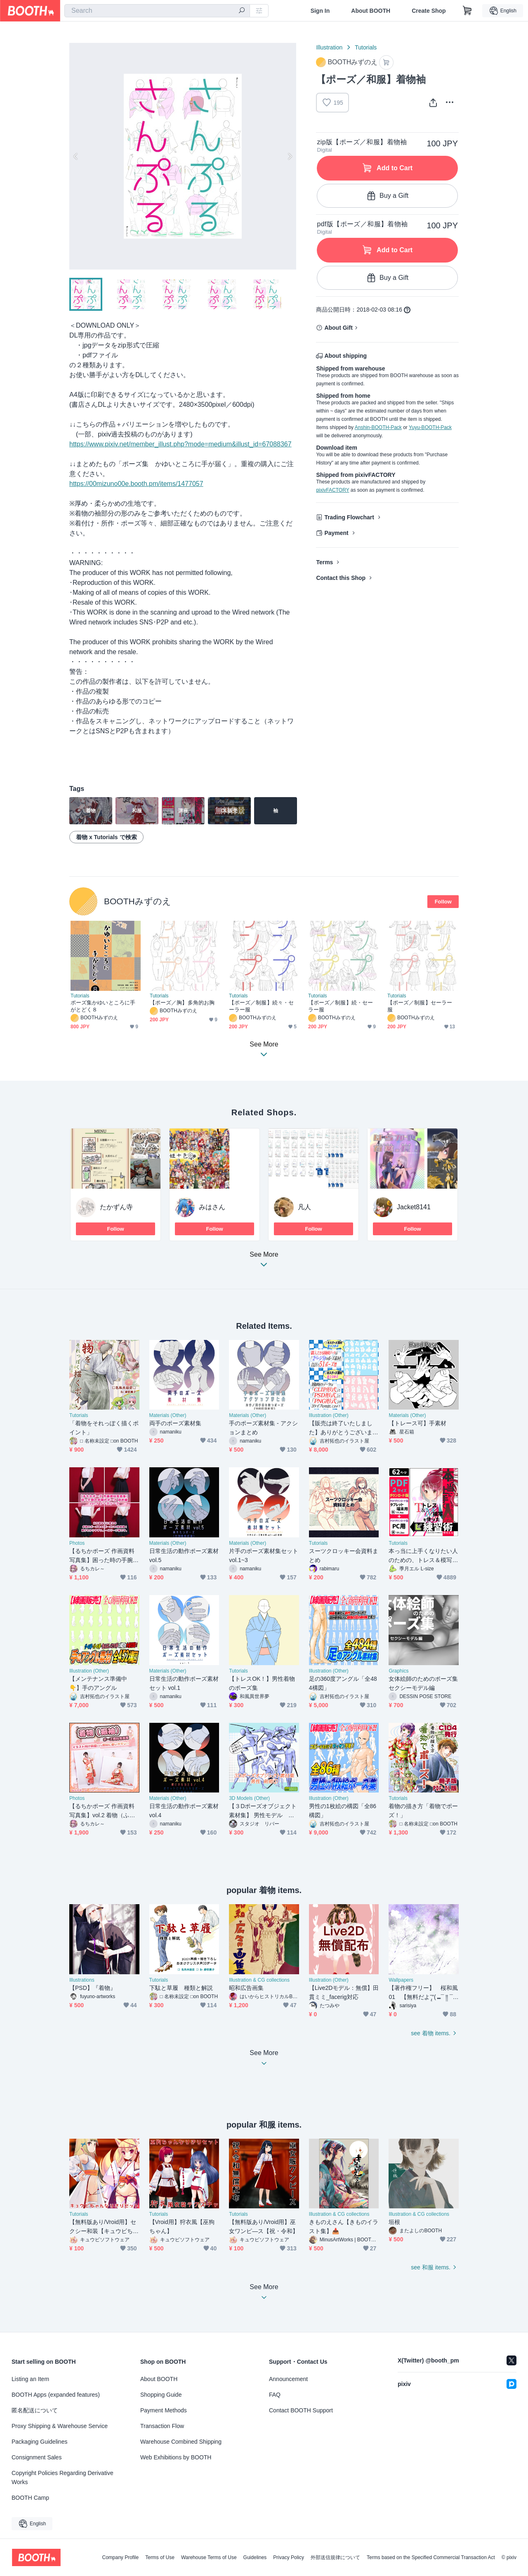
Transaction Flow (162, 2426)
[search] (242, 11)
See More (264, 1261)
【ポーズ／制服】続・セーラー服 (340, 1006)
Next (289, 156)
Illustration (329, 47)
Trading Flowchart (349, 517)
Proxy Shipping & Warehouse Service (60, 2426)
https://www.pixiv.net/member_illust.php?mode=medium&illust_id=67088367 (180, 444)
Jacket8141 (414, 1207)
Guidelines (255, 2557)
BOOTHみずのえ (137, 901)
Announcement (288, 2379)
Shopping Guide (161, 2394)
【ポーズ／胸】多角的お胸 (182, 1002)
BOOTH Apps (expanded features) (56, 2394)
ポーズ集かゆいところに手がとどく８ (103, 1006)
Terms (324, 562)
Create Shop (429, 11)
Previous (75, 156)
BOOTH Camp (30, 2497)
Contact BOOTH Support (301, 2410)
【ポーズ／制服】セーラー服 (419, 1006)
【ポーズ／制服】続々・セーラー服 (261, 1006)
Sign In (320, 11)
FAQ (274, 2394)
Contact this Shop (340, 578)
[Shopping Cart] (467, 10)
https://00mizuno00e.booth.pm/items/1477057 (136, 483)
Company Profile (120, 2557)
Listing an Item (30, 2379)
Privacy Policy (288, 2557)
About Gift (338, 327)
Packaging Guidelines (39, 2441)
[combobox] (157, 10)
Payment (336, 533)
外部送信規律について (335, 2557)
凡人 (304, 1207)
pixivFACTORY (332, 490)
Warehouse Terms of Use (209, 2557)
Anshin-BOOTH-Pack (378, 427)
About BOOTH (370, 11)
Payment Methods (163, 2410)
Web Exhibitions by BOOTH (175, 2457)
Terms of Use (159, 2557)
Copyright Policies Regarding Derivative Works (62, 2477)
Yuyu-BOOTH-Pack (430, 427)
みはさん (212, 1207)
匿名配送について (35, 2410)
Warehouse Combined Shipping (181, 2441)
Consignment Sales (36, 2457)
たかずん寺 (116, 1207)
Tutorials (366, 47)
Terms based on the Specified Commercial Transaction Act (431, 2557)
